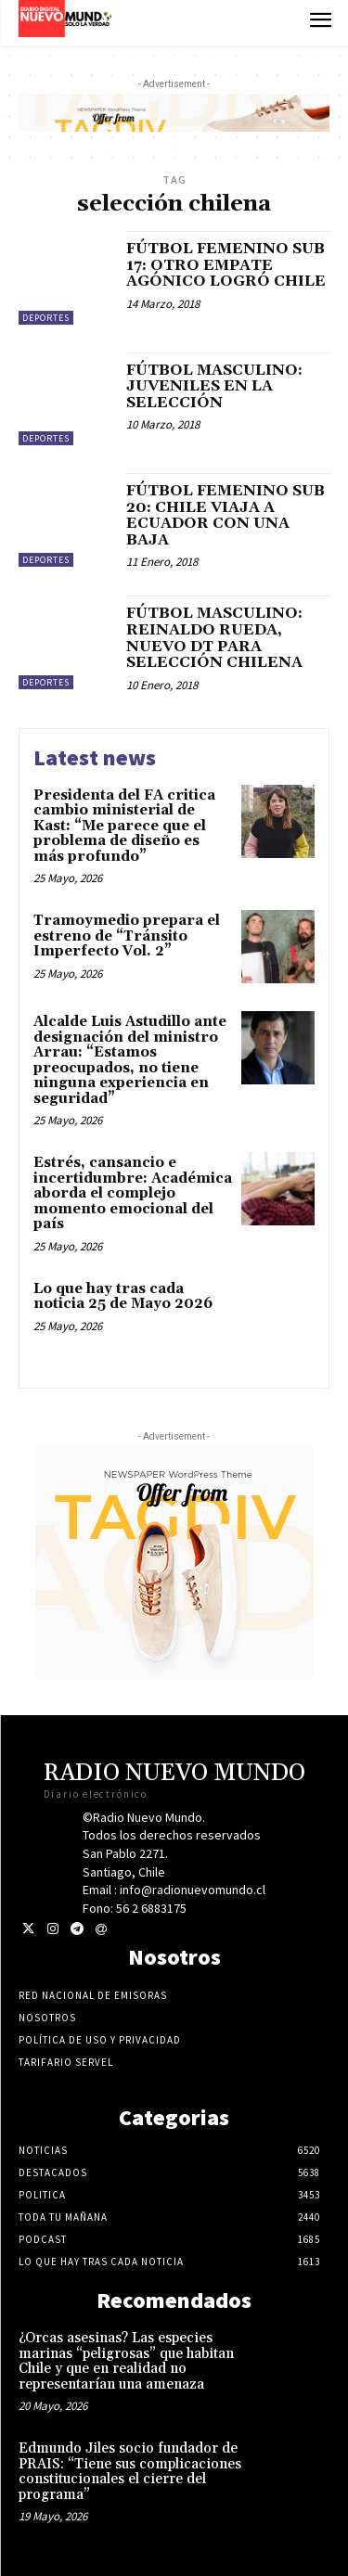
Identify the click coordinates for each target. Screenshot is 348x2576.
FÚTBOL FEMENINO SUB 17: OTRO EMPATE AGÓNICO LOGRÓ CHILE (226, 264)
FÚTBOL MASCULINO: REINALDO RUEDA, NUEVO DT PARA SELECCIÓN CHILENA (214, 638)
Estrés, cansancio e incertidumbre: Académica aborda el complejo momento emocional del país (132, 1193)
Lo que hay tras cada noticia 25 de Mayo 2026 (123, 1297)
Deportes (46, 318)
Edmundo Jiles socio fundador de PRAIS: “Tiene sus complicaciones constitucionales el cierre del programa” (130, 2472)
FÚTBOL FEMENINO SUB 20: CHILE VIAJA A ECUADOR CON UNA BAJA (225, 515)
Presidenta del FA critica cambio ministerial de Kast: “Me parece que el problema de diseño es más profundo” (124, 826)
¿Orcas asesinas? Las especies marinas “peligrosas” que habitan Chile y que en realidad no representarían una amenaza (126, 2361)
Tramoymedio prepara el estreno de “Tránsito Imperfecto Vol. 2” (126, 936)
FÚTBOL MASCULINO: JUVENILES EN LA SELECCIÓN (214, 386)
